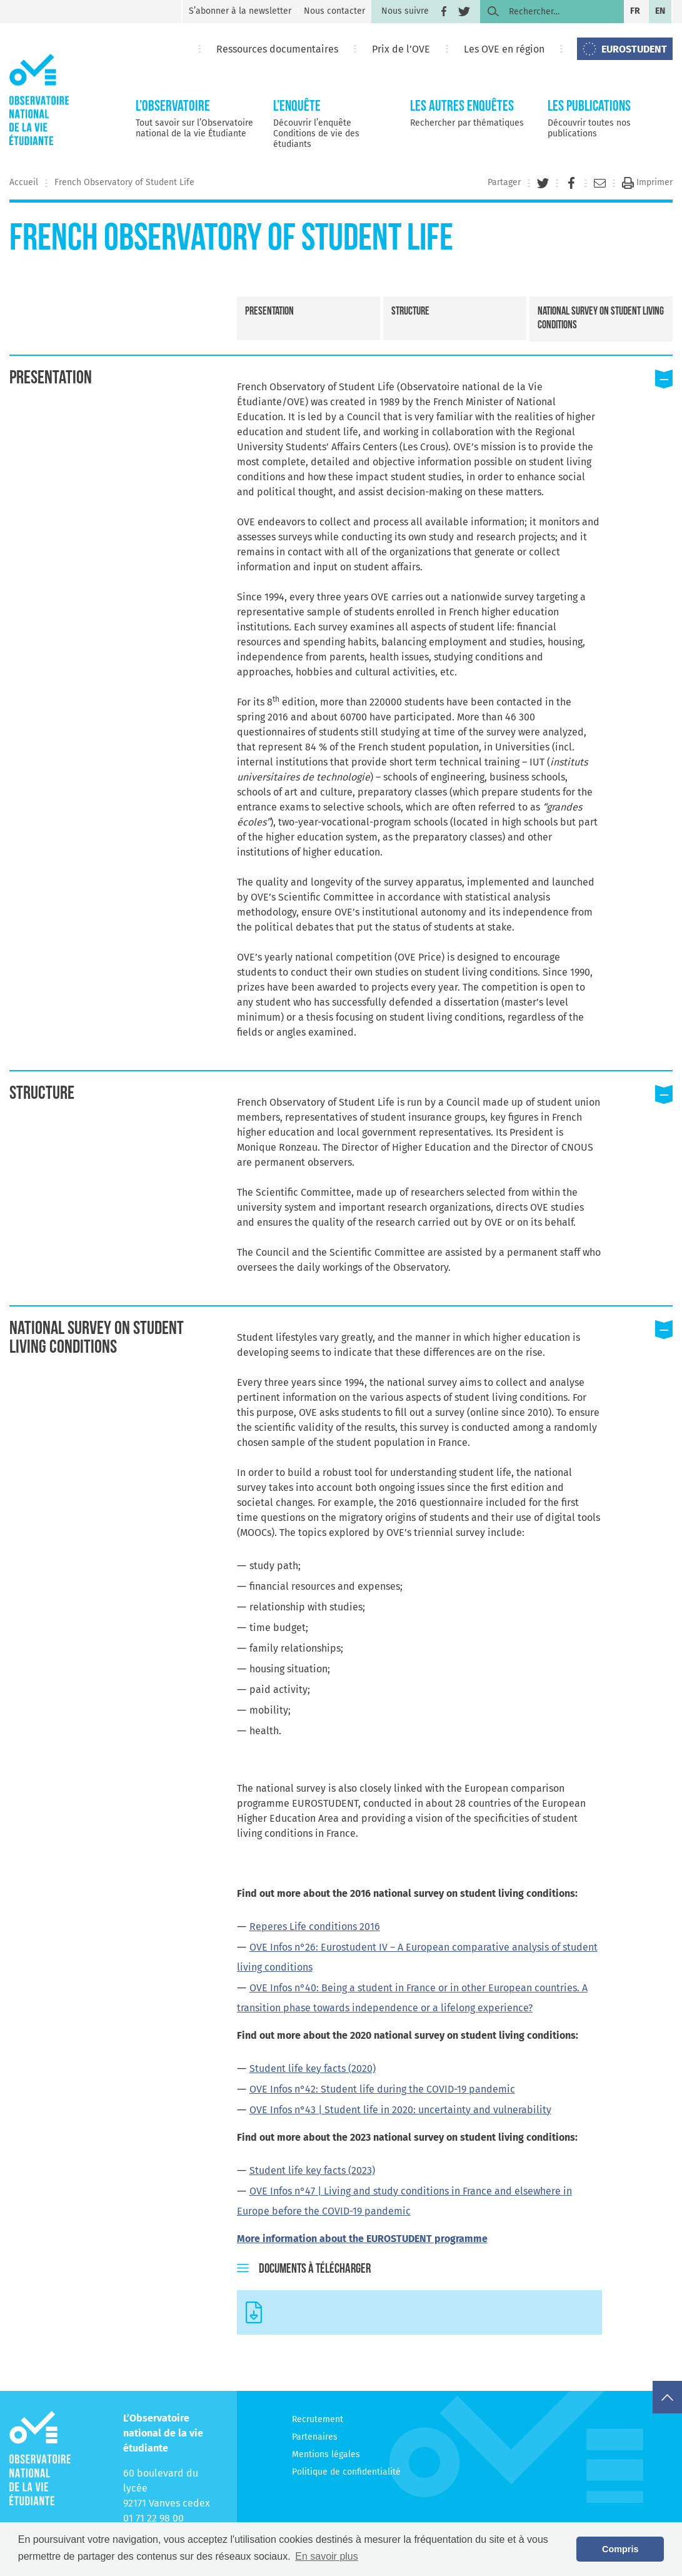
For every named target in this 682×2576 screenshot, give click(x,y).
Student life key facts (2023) (312, 2170)
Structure (410, 312)
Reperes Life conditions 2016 (314, 1926)
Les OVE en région (504, 49)
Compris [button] (620, 2549)
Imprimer (647, 182)
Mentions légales (326, 2454)
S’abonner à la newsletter (240, 11)
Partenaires (315, 2437)
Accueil (23, 182)
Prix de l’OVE (401, 49)
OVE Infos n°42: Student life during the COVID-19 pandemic (382, 2089)
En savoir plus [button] (326, 2556)
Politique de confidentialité (346, 2472)
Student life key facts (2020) (312, 2068)
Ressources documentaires (277, 49)
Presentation (269, 312)
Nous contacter (334, 11)
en (660, 11)
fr (635, 11)
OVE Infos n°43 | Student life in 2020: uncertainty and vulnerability (400, 2110)
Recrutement (317, 2419)
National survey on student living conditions (601, 318)
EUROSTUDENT (634, 49)
